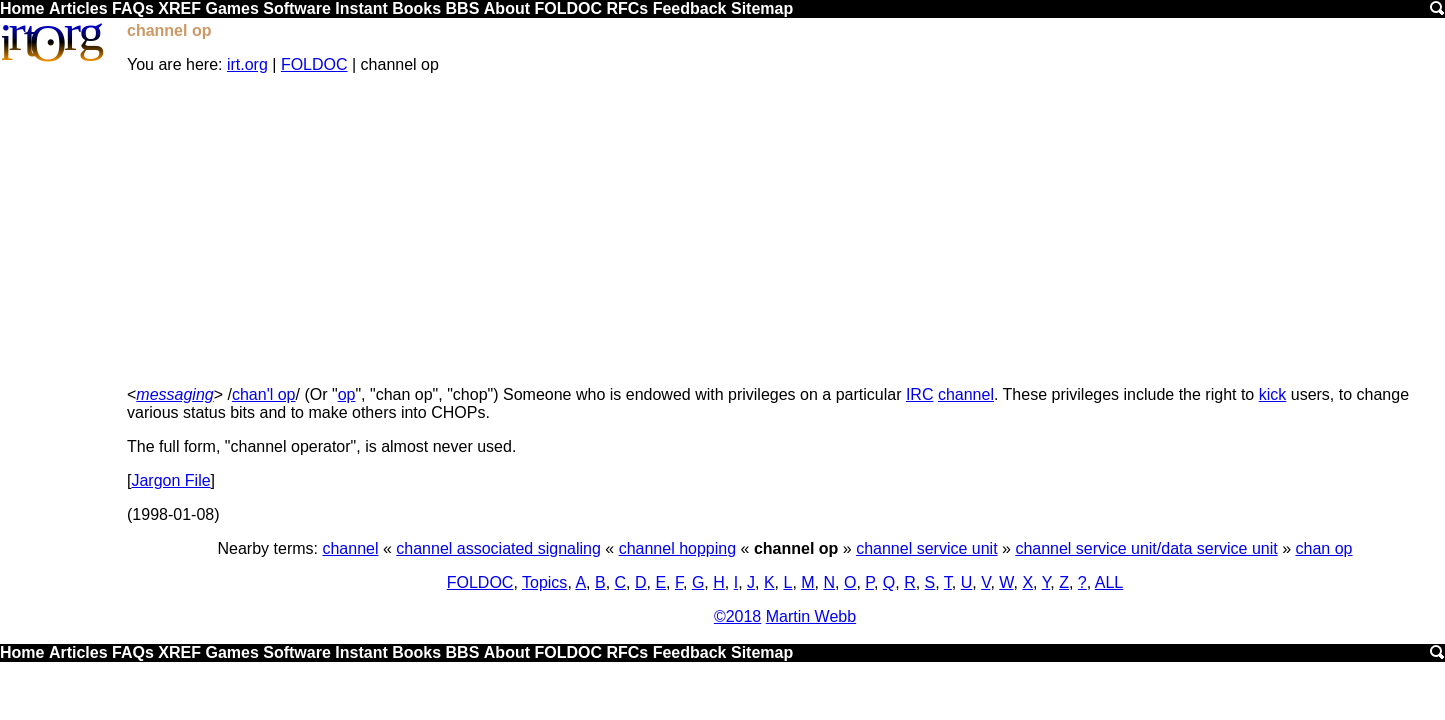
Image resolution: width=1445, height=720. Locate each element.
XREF (179, 8)
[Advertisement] (785, 230)
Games (231, 8)
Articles (78, 8)
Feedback (690, 8)
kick (1273, 394)
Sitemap (762, 8)
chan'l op (264, 394)
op (347, 394)
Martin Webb (811, 616)
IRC (920, 394)
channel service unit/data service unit (1146, 548)
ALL (1109, 582)
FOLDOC (568, 8)
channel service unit (926, 548)
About (507, 8)
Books (416, 8)
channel (966, 394)
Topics (544, 582)
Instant (361, 8)
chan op (1324, 548)
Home (22, 8)
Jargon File (170, 480)
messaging (174, 394)
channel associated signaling (498, 548)
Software (297, 8)
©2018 (737, 616)
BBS (463, 8)
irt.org (247, 64)
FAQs (133, 8)
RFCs (627, 8)
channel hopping (677, 548)
